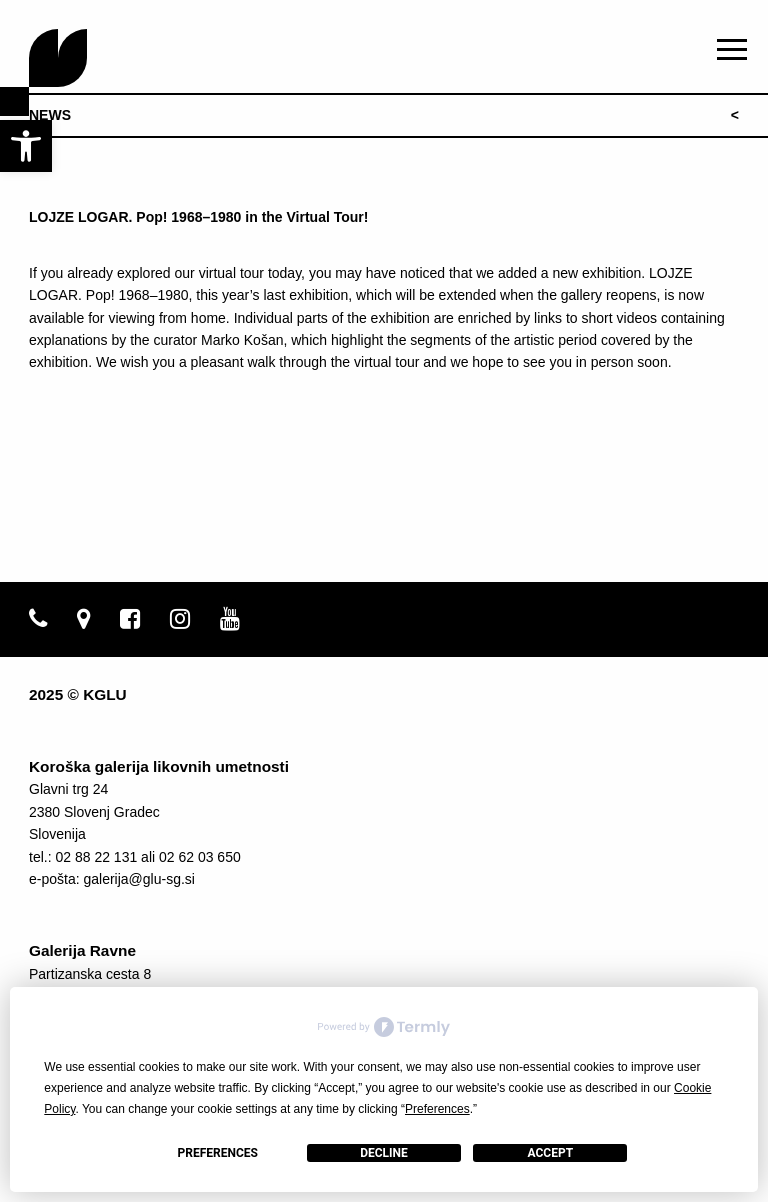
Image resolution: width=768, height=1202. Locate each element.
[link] (26, 146)
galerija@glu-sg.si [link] (138, 879)
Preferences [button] (437, 1109)
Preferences (217, 1153)
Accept (551, 1153)
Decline (384, 1153)
